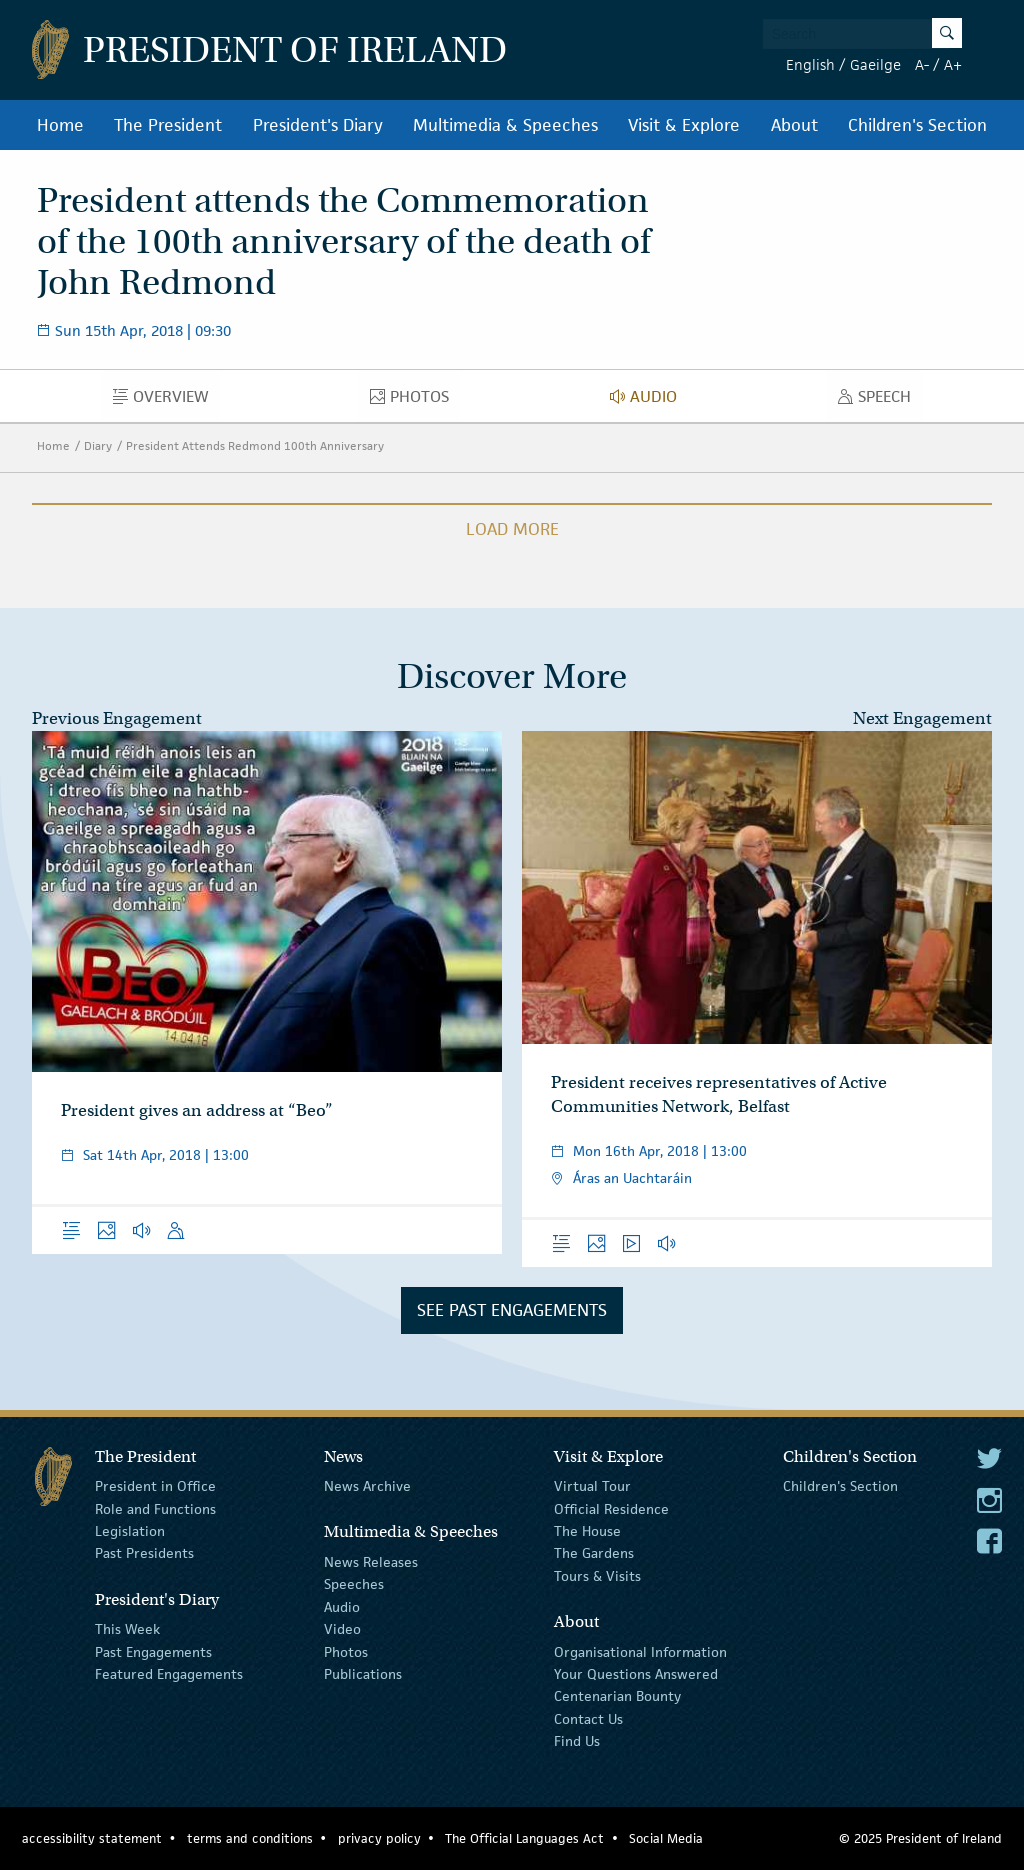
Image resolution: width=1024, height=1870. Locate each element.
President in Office (155, 1486)
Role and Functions (155, 1508)
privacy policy (379, 1838)
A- (922, 64)
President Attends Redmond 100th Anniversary (255, 445)
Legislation (130, 1531)
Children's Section (917, 125)
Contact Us (588, 1718)
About (794, 125)
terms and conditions (250, 1838)
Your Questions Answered (636, 1674)
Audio (649, 401)
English (810, 64)
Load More (512, 529)
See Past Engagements (512, 1310)
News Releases (371, 1562)
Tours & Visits (597, 1576)
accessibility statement (92, 1838)
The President (168, 125)
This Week (127, 1629)
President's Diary (318, 125)
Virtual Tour (592, 1486)
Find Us (577, 1741)
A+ (953, 64)
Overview (166, 401)
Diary (98, 445)
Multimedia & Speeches (505, 125)
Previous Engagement (117, 718)
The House (587, 1531)
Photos (415, 401)
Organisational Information (640, 1651)
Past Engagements (153, 1651)
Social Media (666, 1838)
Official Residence (611, 1508)
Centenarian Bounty (617, 1696)
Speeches (354, 1584)
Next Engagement (922, 718)
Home (60, 125)
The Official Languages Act (524, 1838)
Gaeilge (875, 64)
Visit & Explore (684, 125)
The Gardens (594, 1553)
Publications (363, 1674)
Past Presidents (144, 1553)
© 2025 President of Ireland (920, 1838)
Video (342, 1629)
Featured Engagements (169, 1674)
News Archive (367, 1486)
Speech (880, 401)
